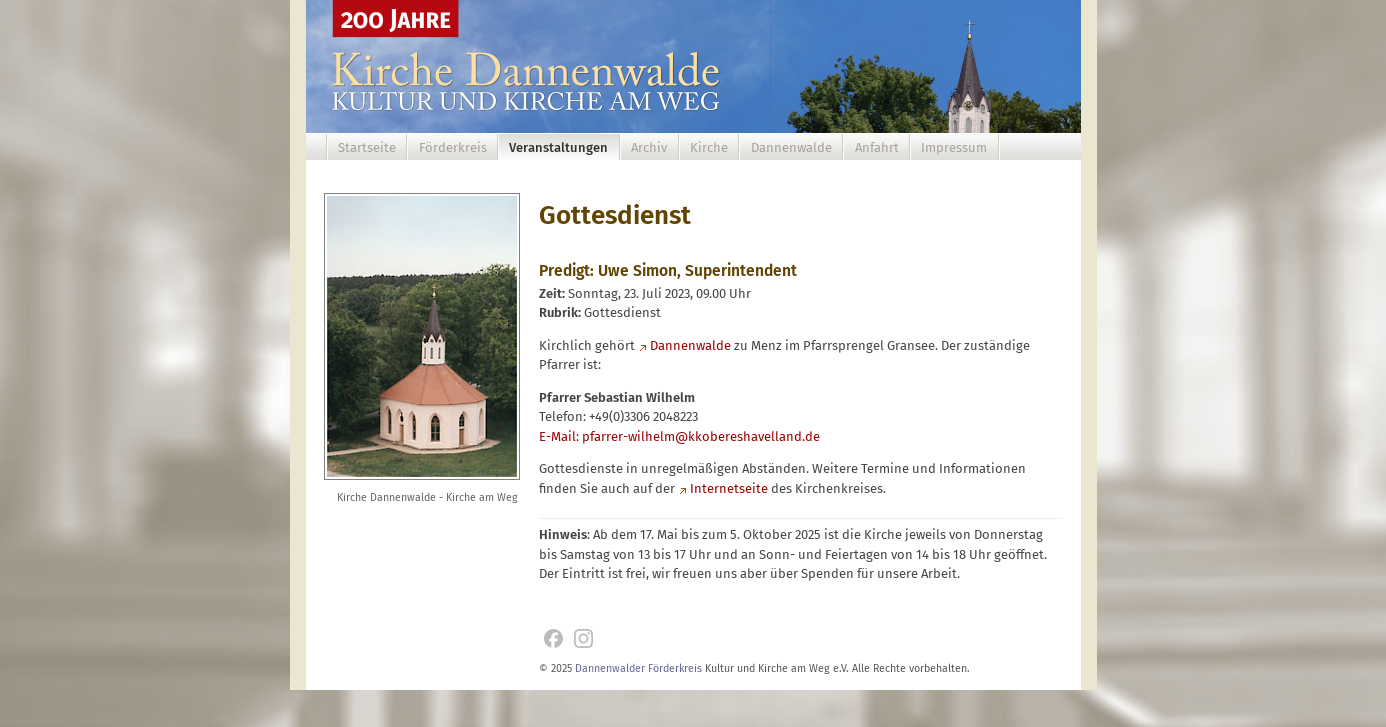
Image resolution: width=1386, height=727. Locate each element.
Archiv (649, 147)
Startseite (367, 147)
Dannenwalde (791, 147)
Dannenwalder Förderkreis (638, 668)
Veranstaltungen (558, 147)
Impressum (954, 147)
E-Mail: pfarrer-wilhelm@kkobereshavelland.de (679, 436)
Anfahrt (877, 147)
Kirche (709, 147)
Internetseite (729, 488)
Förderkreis (453, 147)
